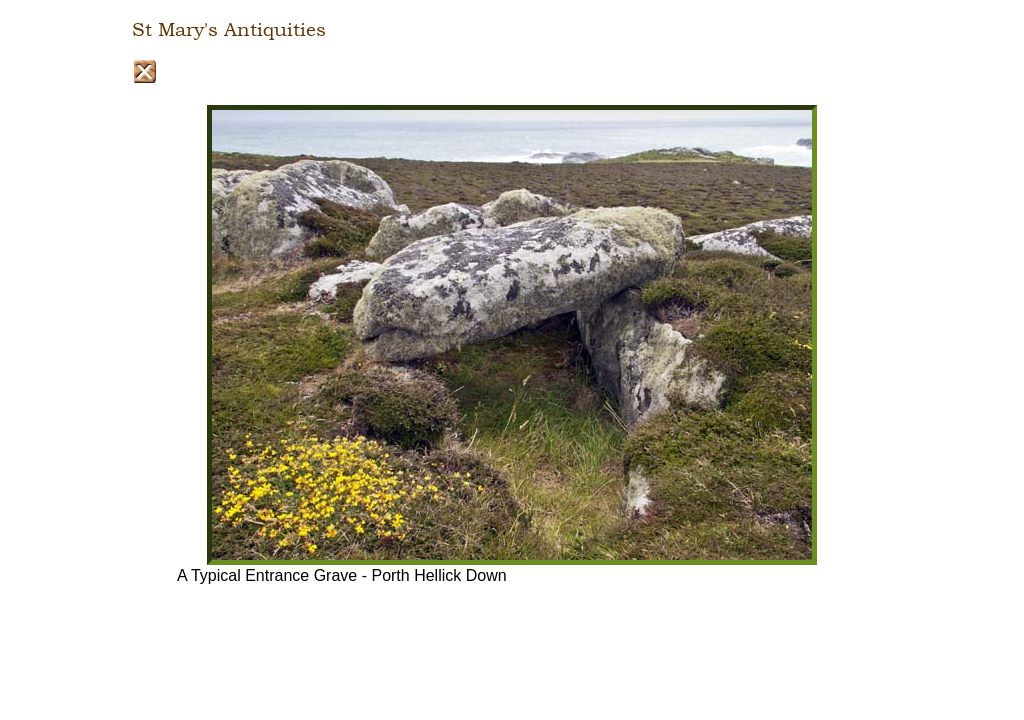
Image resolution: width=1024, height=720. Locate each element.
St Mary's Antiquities (229, 30)
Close (144, 71)
